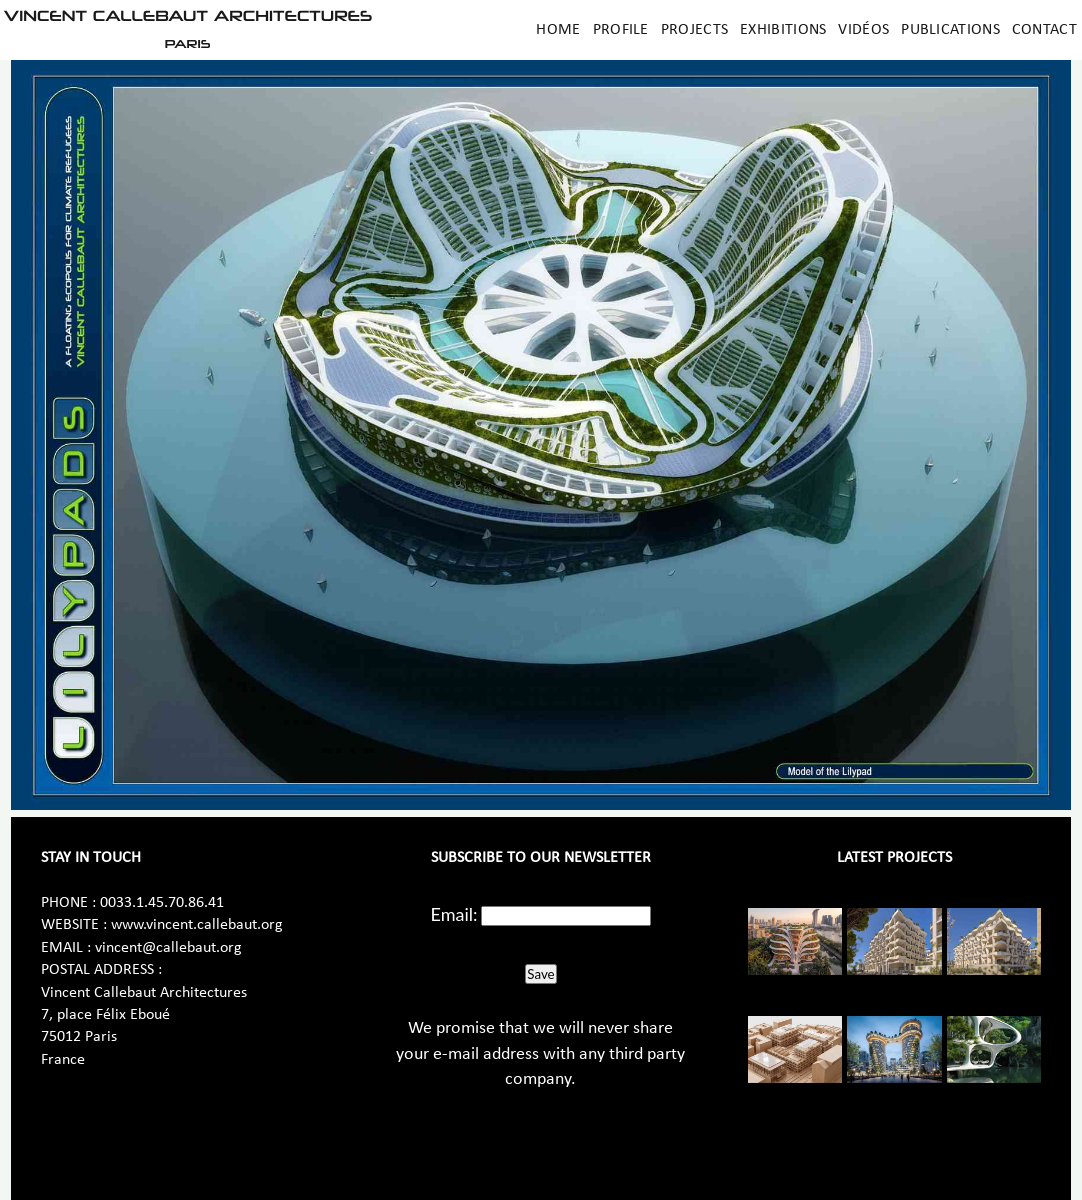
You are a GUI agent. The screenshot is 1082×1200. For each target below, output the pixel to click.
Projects (694, 30)
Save (540, 974)
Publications (950, 30)
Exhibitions (783, 30)
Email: (454, 914)
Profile (621, 30)
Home (558, 30)
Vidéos (863, 30)
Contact (1044, 30)
